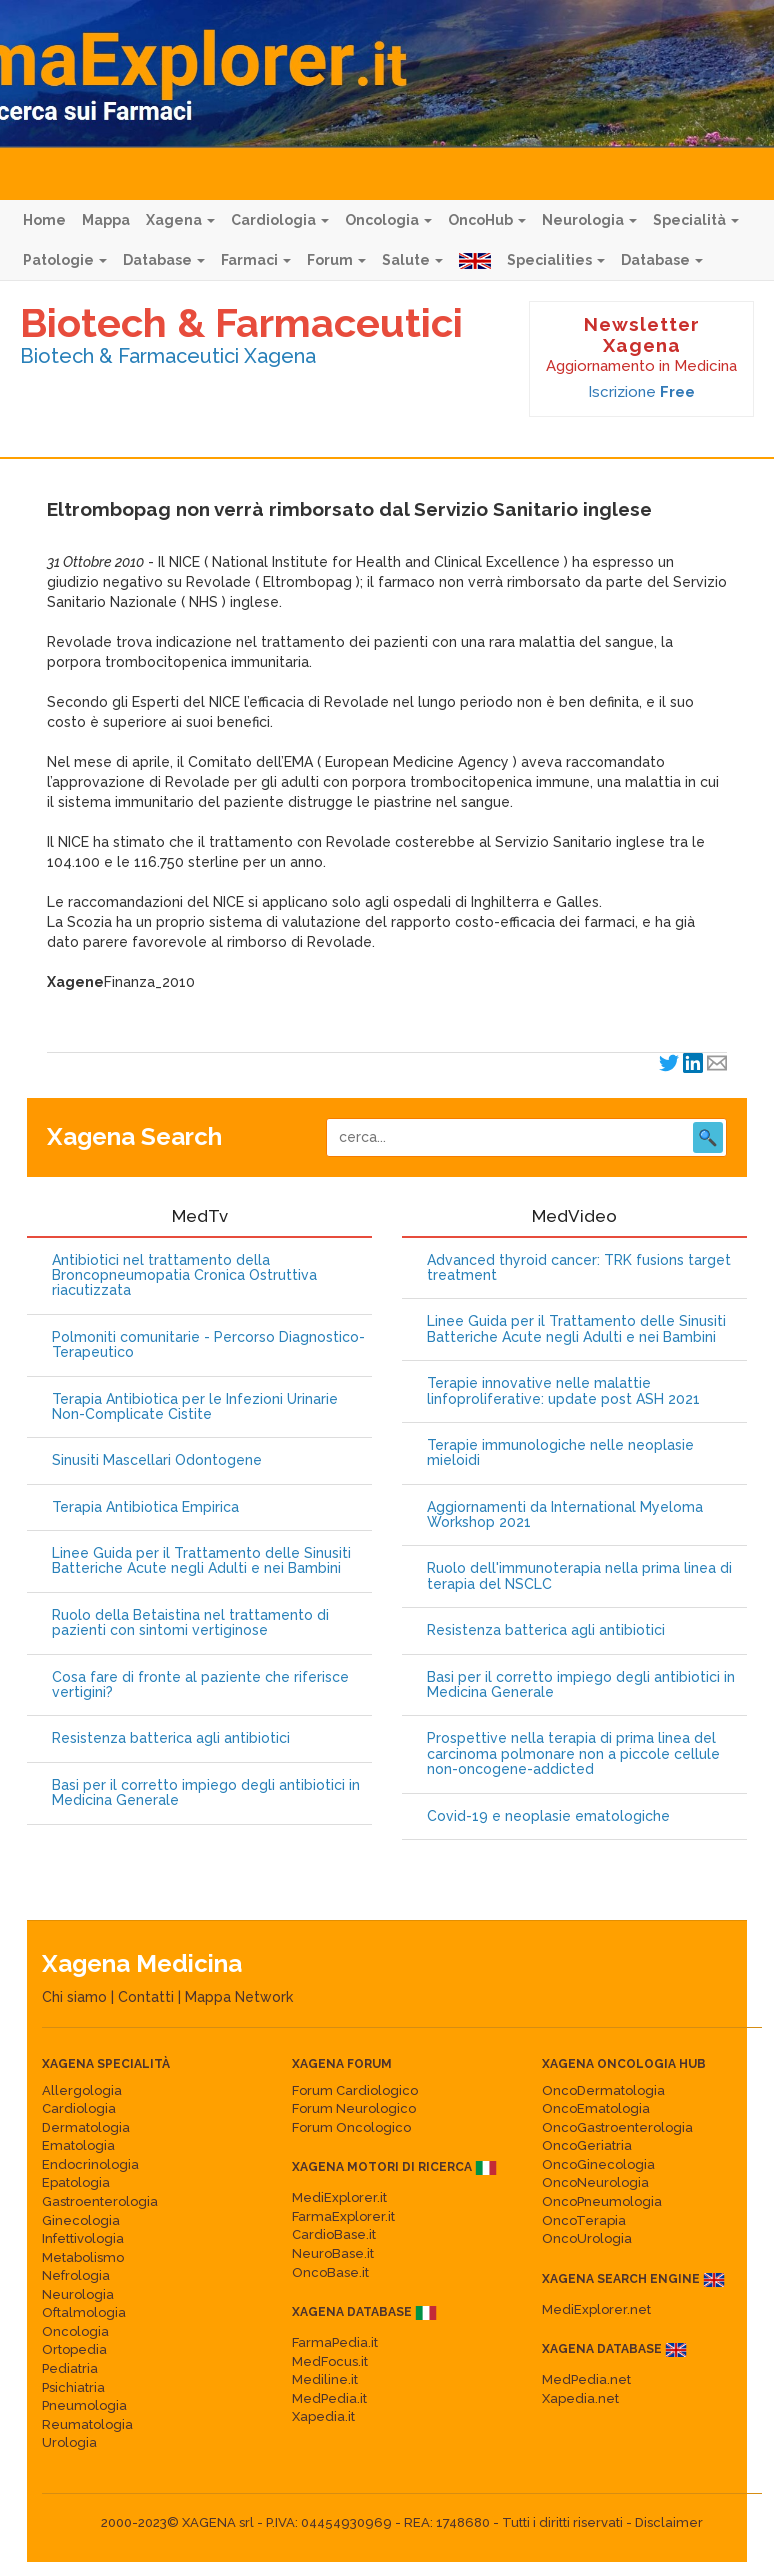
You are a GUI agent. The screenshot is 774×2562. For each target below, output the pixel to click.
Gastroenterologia (100, 2201)
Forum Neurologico (354, 2108)
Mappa (106, 220)
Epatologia (76, 2182)
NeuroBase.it (333, 2253)
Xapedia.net (580, 2398)
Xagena (180, 220)
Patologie (65, 260)
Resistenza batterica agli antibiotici (171, 1738)
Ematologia (78, 2145)
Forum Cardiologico (355, 2090)
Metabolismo (83, 2257)
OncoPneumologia (602, 2201)
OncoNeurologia (595, 2182)
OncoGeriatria (587, 2145)
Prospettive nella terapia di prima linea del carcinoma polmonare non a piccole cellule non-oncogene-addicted (573, 1754)
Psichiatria (73, 2387)
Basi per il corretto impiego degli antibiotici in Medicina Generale (206, 1793)
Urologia (69, 2442)
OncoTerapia (584, 2220)
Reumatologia (87, 2424)
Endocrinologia (90, 2164)
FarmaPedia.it (335, 2342)
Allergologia (82, 2090)
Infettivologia (83, 2238)
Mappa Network (239, 1997)
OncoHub (487, 220)
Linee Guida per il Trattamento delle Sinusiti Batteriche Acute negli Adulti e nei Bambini (201, 1561)
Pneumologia (84, 2405)
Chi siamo (74, 1997)
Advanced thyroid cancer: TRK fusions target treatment (579, 1268)
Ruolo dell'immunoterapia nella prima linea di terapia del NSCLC (579, 1576)
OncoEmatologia (596, 2108)
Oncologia (388, 220)
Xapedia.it (323, 2416)
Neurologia (589, 220)
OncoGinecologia (598, 2164)
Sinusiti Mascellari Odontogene (157, 1460)
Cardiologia (280, 220)
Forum (336, 260)
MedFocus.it (330, 2361)
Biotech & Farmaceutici (241, 322)
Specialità (696, 220)
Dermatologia (86, 2127)
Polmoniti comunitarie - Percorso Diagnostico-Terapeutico (208, 1345)
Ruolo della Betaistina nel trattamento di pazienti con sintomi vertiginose (190, 1623)
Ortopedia (74, 2349)
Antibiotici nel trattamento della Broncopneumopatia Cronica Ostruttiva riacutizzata (184, 1276)
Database (164, 260)
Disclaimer (669, 2522)
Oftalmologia (84, 2312)
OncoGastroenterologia (617, 2127)
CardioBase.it (334, 2234)
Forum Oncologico (351, 2127)
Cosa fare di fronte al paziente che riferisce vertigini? (200, 1685)
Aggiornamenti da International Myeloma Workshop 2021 (565, 1515)
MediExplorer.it (339, 2197)
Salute (412, 260)
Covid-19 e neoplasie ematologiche (548, 1816)
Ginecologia (81, 2220)
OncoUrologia (587, 2238)
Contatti (146, 1997)
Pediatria (70, 2368)
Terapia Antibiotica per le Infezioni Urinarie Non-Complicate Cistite (195, 1407)
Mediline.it (325, 2379)
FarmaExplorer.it (343, 2216)
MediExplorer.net (596, 2309)
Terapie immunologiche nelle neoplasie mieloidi (560, 1453)
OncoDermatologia (603, 2090)
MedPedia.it (329, 2398)
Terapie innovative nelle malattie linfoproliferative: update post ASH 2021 (563, 1391)
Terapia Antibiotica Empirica (145, 1507)
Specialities (556, 260)
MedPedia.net (586, 2379)
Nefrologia (76, 2275)
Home (44, 220)
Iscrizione (641, 392)
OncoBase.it (330, 2272)
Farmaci (256, 260)
